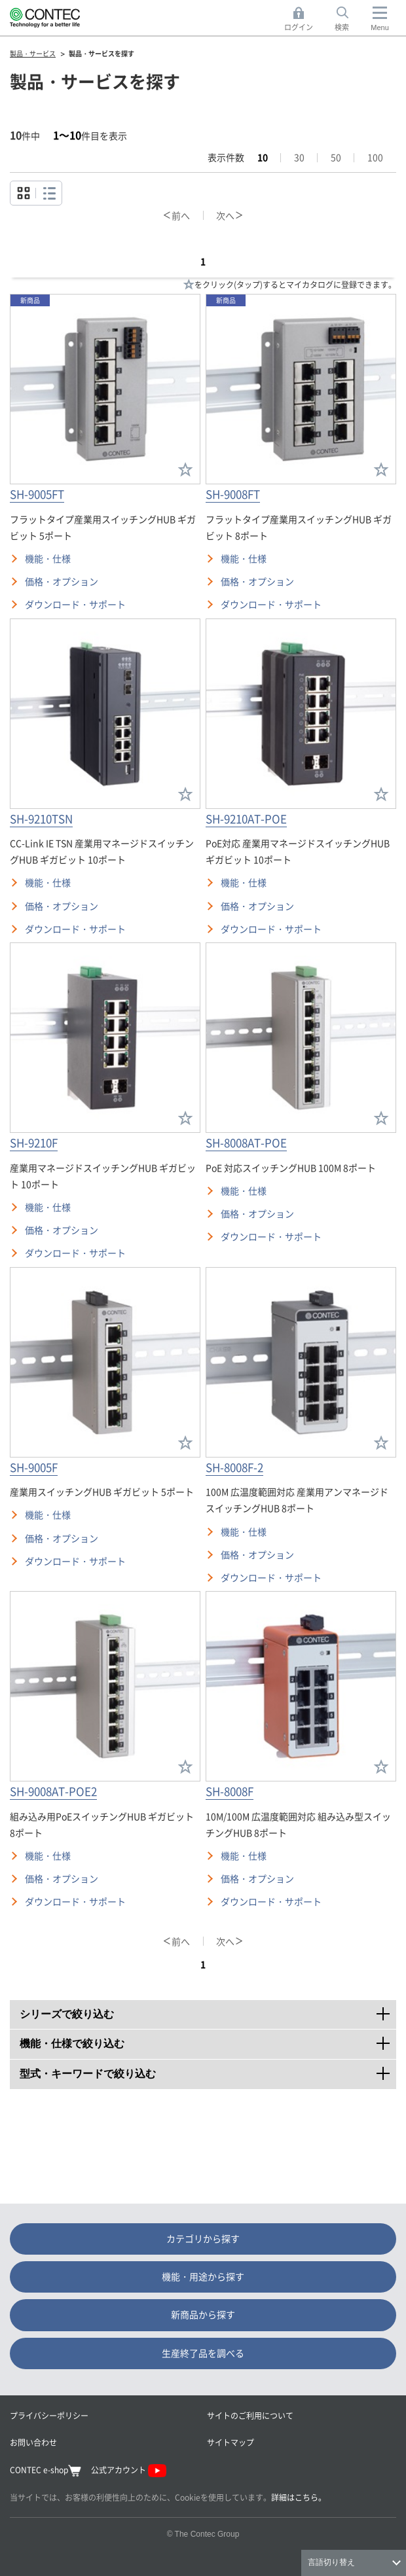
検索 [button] (349, 19)
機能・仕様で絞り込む (208, 2039)
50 (336, 157)
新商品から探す (203, 2314)
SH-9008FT (233, 494)
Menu (380, 27)
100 (375, 157)
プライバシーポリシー (49, 2415)
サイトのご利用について (250, 2415)
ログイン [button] (302, 19)
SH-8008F (229, 1791)
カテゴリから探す (203, 2238)
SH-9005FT (37, 494)
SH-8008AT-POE (246, 1142)
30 (299, 157)
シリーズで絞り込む (208, 2010)
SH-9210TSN (41, 818)
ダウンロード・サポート (75, 604)
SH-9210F (34, 1142)
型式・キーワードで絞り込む (208, 2069)
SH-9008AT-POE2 (53, 1791)
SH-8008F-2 (234, 1467)
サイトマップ (230, 2442)
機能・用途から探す (203, 2276)
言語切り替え (331, 2562)
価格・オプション (61, 581)
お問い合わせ (33, 2442)
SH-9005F (34, 1467)
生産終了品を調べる (203, 2352)
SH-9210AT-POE (246, 818)
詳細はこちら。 (298, 2497)
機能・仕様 (48, 558)
